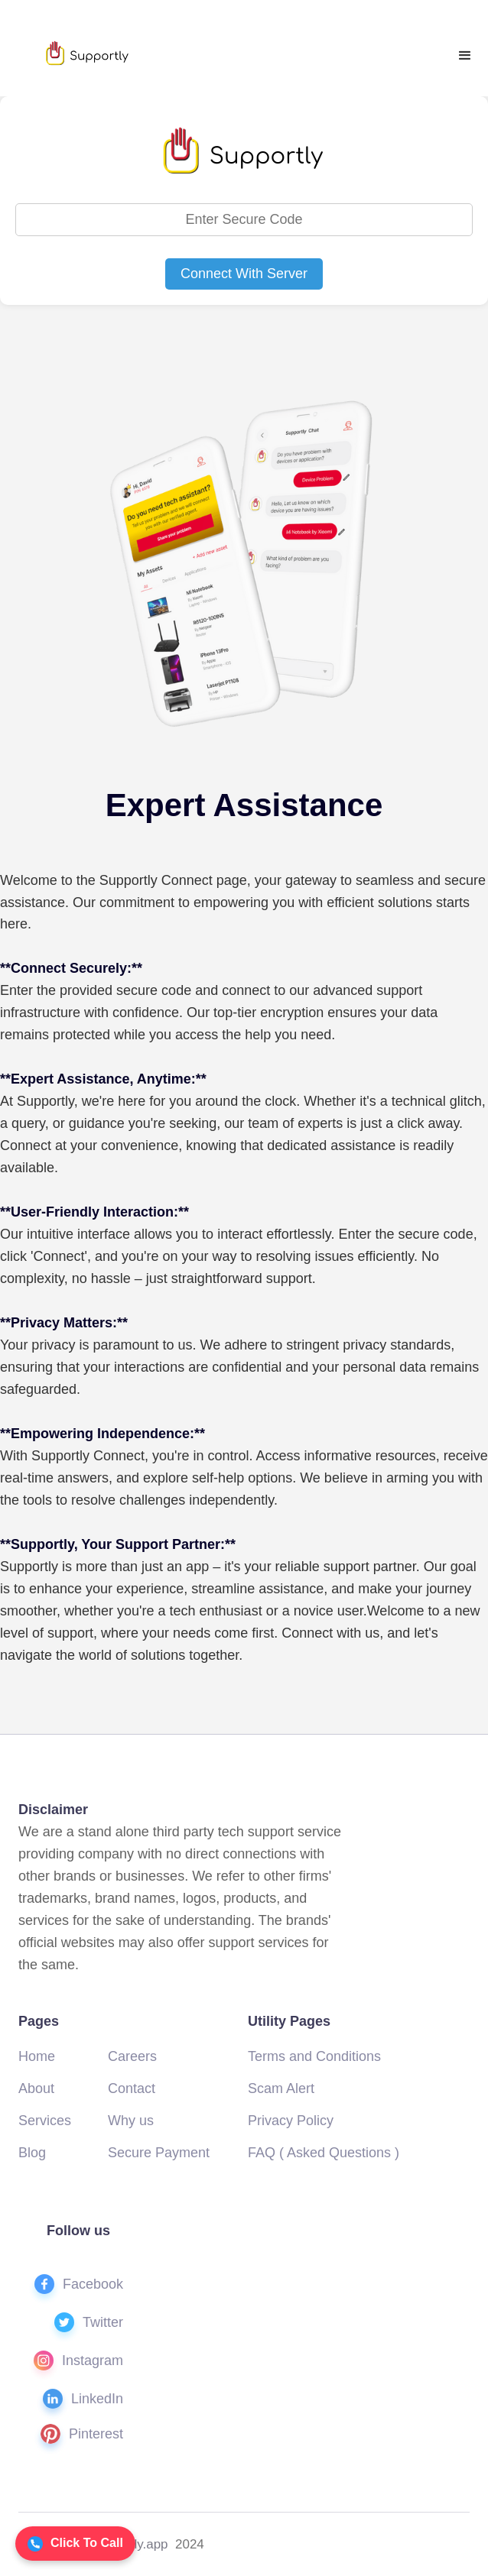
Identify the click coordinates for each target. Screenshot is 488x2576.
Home (36, 2056)
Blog (32, 2152)
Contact (131, 2088)
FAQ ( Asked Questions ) (323, 2152)
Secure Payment (159, 2152)
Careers (132, 2056)
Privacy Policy (290, 2120)
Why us (131, 2120)
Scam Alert (281, 2088)
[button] (465, 56)
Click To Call (75, 2544)
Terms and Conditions (314, 2056)
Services (44, 2120)
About (36, 2088)
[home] (86, 53)
